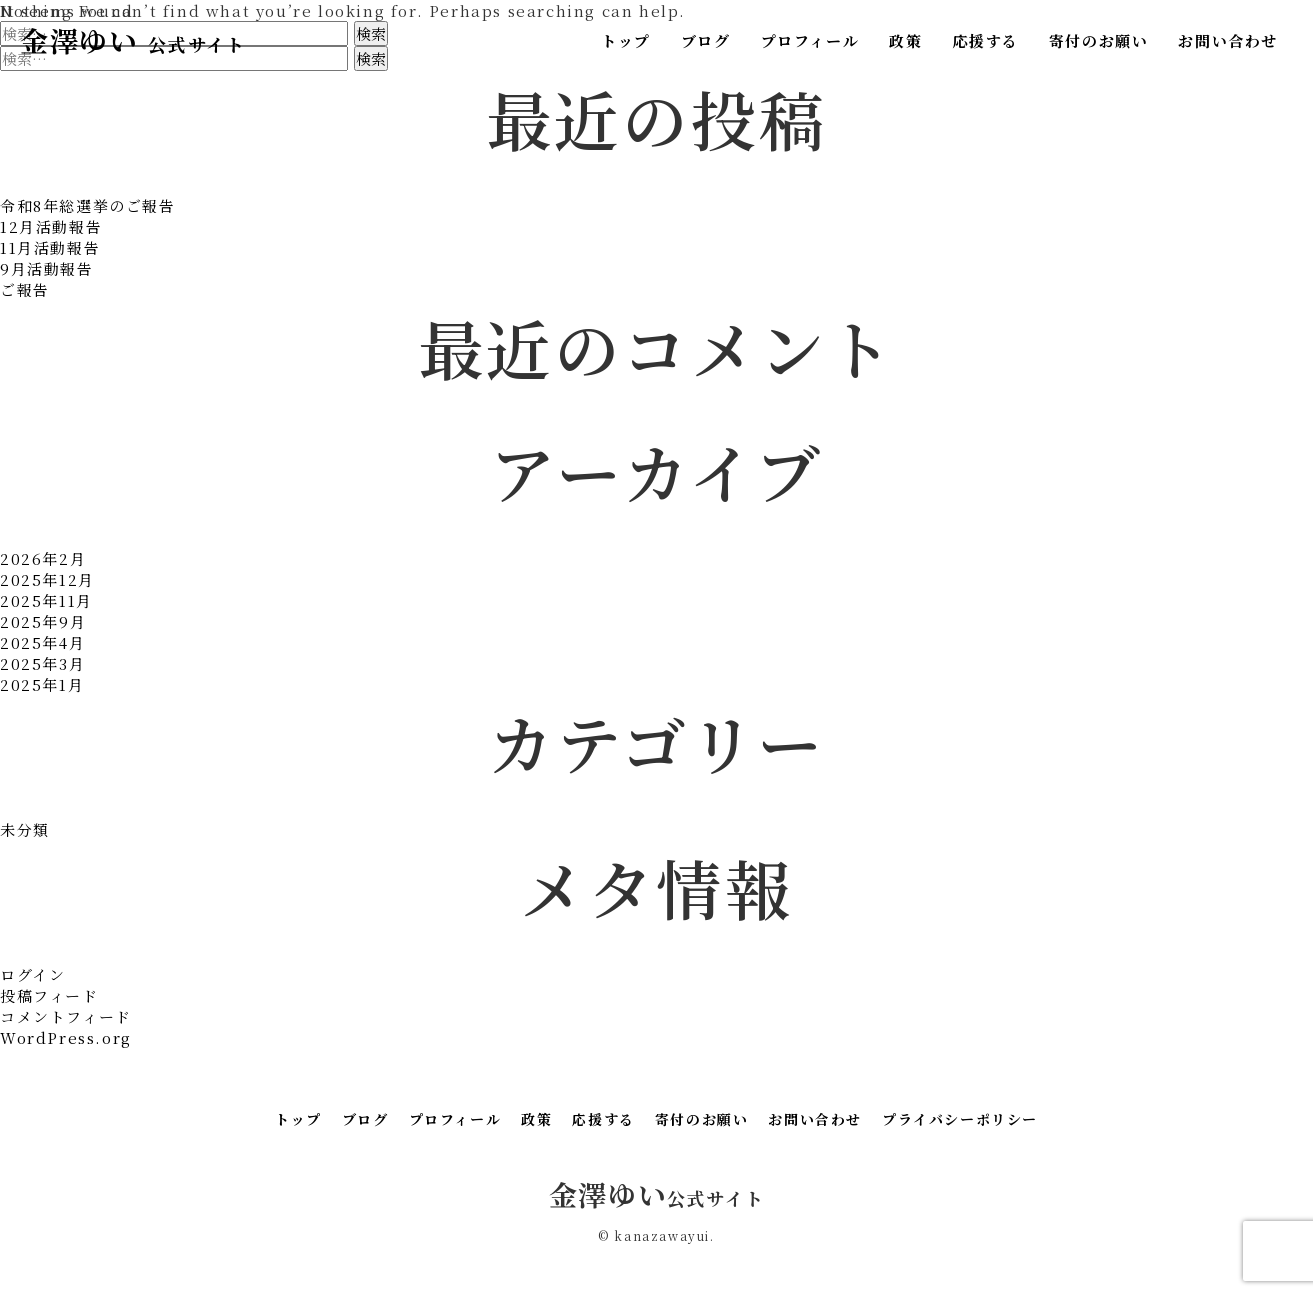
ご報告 (25, 289)
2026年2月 (43, 558)
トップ (626, 40)
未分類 (25, 829)
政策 (905, 40)
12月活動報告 (51, 226)
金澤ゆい (132, 40)
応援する (985, 40)
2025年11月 (46, 600)
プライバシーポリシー (960, 1119)
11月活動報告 (50, 247)
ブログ (706, 40)
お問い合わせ (1228, 40)
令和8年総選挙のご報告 (88, 205)
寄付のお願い (1099, 40)
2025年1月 (42, 684)
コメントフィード (66, 1016)
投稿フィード (49, 995)
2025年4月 (42, 642)
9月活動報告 (47, 268)
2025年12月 (47, 579)
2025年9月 (43, 621)
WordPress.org (66, 1037)
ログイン (32, 974)
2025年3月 (42, 663)
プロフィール (810, 40)
